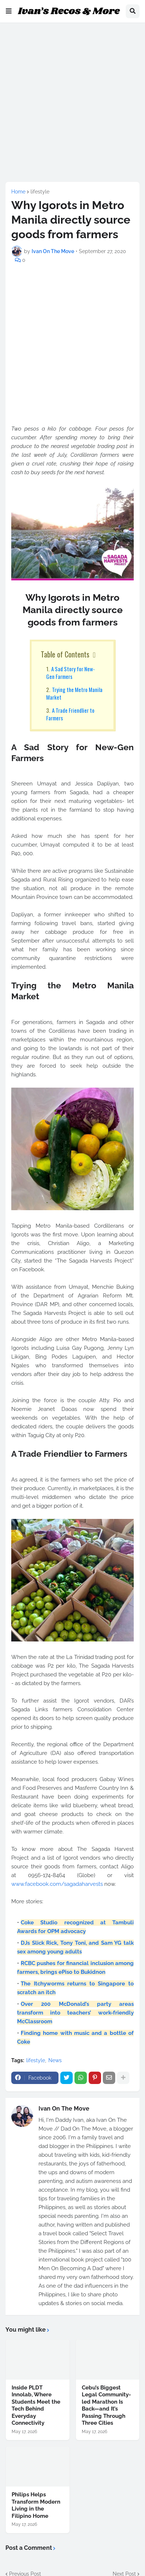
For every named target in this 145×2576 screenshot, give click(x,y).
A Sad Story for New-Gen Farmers (70, 672)
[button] (8, 11)
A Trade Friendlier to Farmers (70, 714)
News (55, 2060)
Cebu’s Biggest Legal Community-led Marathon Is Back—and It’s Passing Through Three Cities (106, 2405)
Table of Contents (65, 654)
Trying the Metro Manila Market (74, 693)
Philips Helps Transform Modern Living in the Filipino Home (36, 2505)
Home (18, 191)
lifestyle (40, 191)
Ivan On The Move (64, 2108)
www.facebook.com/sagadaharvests (57, 1884)
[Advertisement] (72, 100)
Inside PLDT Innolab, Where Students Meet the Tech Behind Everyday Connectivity (36, 2405)
